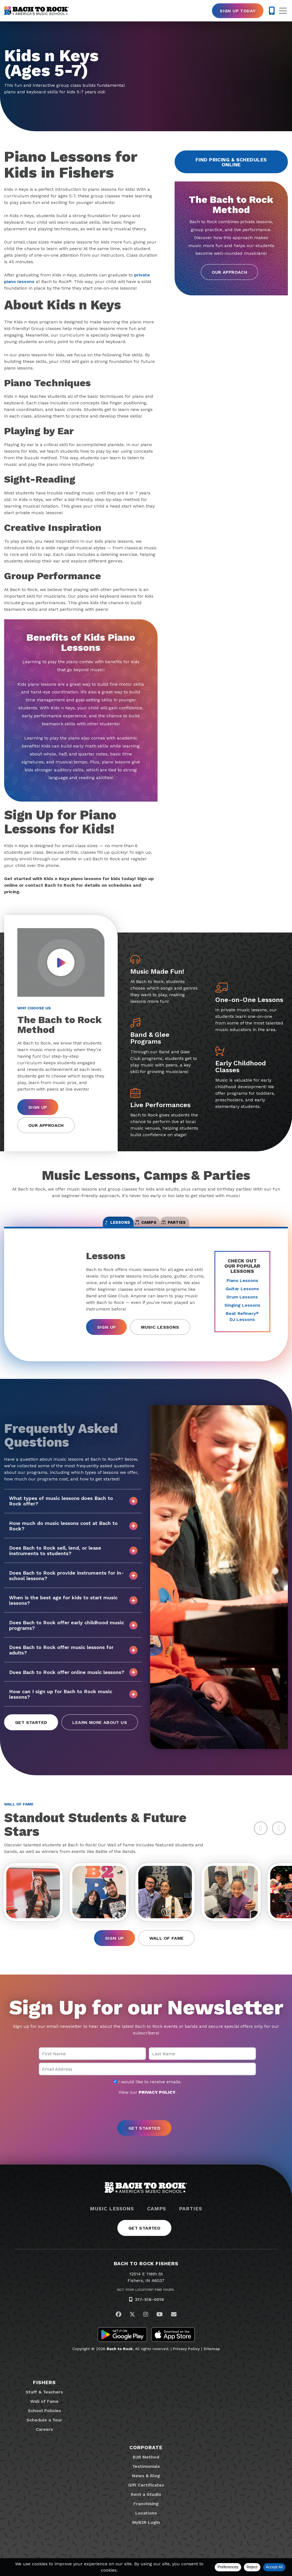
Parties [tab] (202, 1227)
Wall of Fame (166, 1950)
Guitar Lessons (242, 1297)
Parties (190, 2220)
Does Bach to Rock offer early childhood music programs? (73, 1633)
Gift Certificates (146, 2497)
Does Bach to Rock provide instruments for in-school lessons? (73, 1583)
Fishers (44, 2394)
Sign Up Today (237, 10)
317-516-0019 (149, 2311)
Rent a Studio (146, 2506)
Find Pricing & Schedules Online (231, 162)
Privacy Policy (186, 2361)
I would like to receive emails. (147, 2094)
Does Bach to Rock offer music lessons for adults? (73, 1658)
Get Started (31, 1730)
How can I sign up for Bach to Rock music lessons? (73, 1702)
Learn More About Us (99, 1730)
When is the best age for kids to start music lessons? (73, 1608)
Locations (146, 2525)
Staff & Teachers (44, 2404)
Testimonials (146, 2478)
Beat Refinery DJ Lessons (242, 1324)
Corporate (146, 2459)
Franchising (146, 2515)
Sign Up (37, 1107)
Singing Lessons (242, 1313)
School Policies (44, 2422)
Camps (156, 2220)
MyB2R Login (146, 2534)
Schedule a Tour (44, 2432)
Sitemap (211, 2361)
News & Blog (146, 2487)
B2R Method (146, 2469)
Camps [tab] (146, 1227)
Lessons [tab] (88, 1227)
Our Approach (229, 272)
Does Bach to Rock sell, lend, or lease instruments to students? (73, 1558)
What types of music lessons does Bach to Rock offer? (73, 1509)
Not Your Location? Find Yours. (146, 2301)
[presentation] (146, 2120)
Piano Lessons (242, 1288)
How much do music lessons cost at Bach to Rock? (73, 1533)
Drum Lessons (242, 1305)
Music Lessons (160, 1335)
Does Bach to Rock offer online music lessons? (73, 1680)
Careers (44, 2441)
